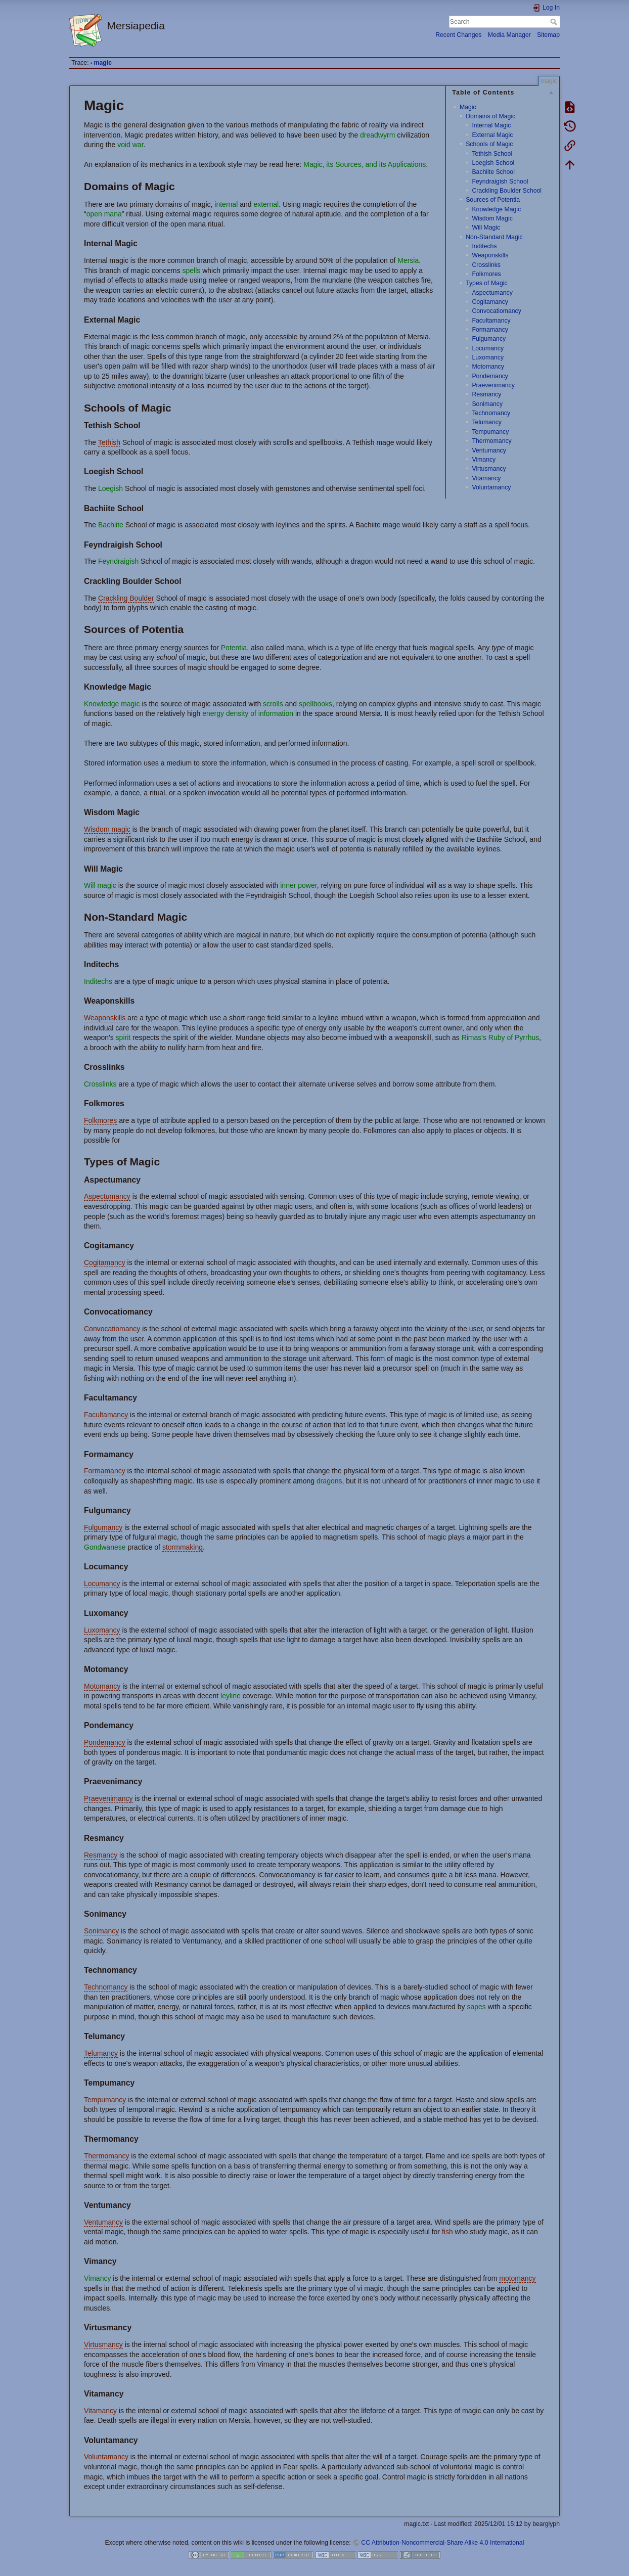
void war (130, 145)
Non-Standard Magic (494, 237)
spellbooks (315, 704)
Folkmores (486, 274)
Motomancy (488, 366)
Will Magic (486, 227)
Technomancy (491, 413)
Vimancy (484, 459)
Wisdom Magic (492, 218)
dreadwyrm (377, 135)
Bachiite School (493, 171)
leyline (230, 1696)
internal (226, 204)
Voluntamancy (491, 487)
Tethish (109, 442)
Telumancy (487, 422)
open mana (104, 214)
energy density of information (247, 713)
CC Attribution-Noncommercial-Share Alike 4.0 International (442, 2542)
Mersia (408, 260)
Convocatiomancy (496, 310)
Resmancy (486, 394)
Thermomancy (491, 440)
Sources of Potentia (493, 199)
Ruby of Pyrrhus (513, 1037)
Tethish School (492, 153)
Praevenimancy (493, 385)
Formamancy (490, 329)
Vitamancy (486, 478)
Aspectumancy (492, 292)
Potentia (234, 648)
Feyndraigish (118, 561)
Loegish (110, 488)
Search (555, 21)
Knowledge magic (112, 704)
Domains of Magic (490, 116)
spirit (123, 1037)
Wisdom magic (107, 829)
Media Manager (509, 34)
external (266, 204)
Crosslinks (486, 264)
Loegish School (493, 162)
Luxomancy (488, 357)
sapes (476, 2007)
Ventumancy (489, 450)
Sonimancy (487, 404)
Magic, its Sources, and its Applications (364, 164)
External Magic (492, 135)
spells (192, 270)
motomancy (517, 2278)
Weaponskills (490, 255)
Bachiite (110, 525)
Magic (468, 107)
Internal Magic (491, 125)
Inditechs (484, 246)
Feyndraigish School (500, 181)
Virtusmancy (489, 468)
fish (447, 2232)
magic (103, 62)
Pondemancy (490, 376)
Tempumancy (490, 431)
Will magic (100, 885)
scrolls (273, 704)
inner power (298, 885)
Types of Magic (486, 283)
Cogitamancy (490, 301)
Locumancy (488, 348)
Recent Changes (458, 34)
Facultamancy (491, 320)
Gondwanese (105, 1547)
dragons (329, 1481)
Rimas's (474, 1037)
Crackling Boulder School (507, 190)
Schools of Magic (489, 144)
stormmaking (182, 1547)
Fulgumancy (489, 338)
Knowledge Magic (496, 209)
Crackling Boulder (126, 598)
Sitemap (548, 34)
